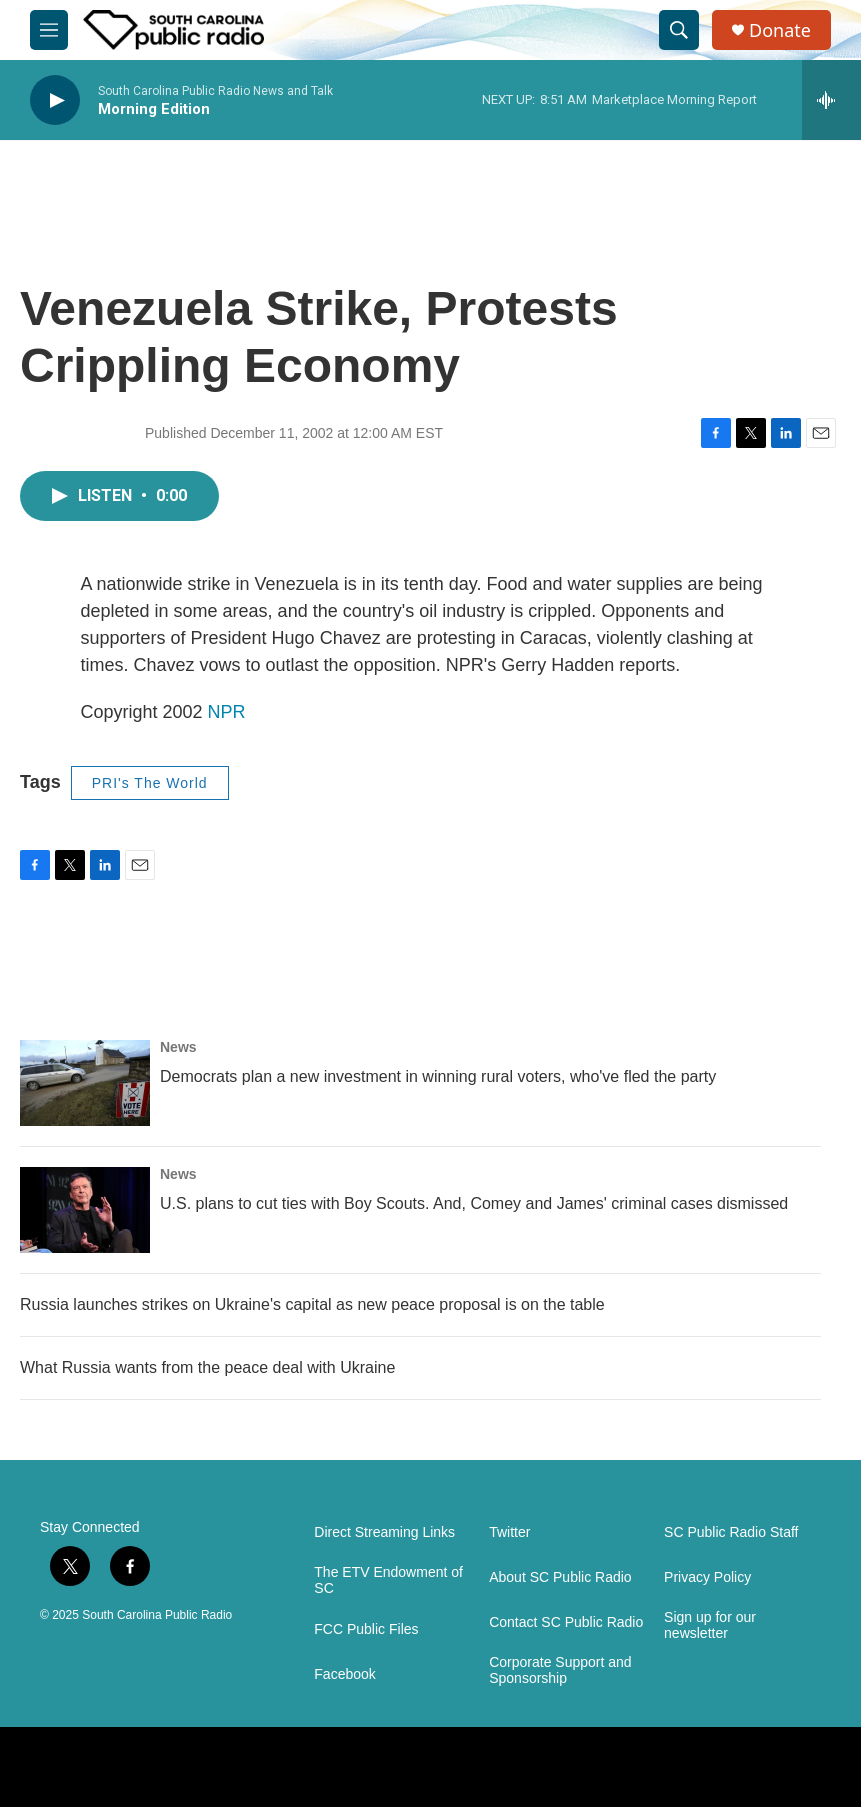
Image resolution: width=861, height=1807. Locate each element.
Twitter (509, 1532)
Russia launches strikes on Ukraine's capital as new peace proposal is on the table (312, 1304)
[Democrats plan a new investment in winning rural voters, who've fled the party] (85, 1083)
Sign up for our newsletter (710, 1625)
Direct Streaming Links (384, 1532)
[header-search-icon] (679, 30)
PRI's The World (150, 783)
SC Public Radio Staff (731, 1532)
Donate (780, 30)
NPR (227, 712)
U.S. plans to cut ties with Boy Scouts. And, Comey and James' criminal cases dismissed (474, 1203)
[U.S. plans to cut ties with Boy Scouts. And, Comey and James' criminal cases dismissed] (85, 1210)
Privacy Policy (707, 1577)
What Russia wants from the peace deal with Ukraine (207, 1367)
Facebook (344, 1674)
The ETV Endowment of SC (388, 1580)
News (178, 1047)
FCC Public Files (366, 1629)
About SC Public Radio (560, 1577)
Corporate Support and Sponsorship (560, 1670)
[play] (55, 100)
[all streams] (831, 100)
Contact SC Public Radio (566, 1622)
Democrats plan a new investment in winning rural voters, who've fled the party (438, 1076)
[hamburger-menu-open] (49, 30)
